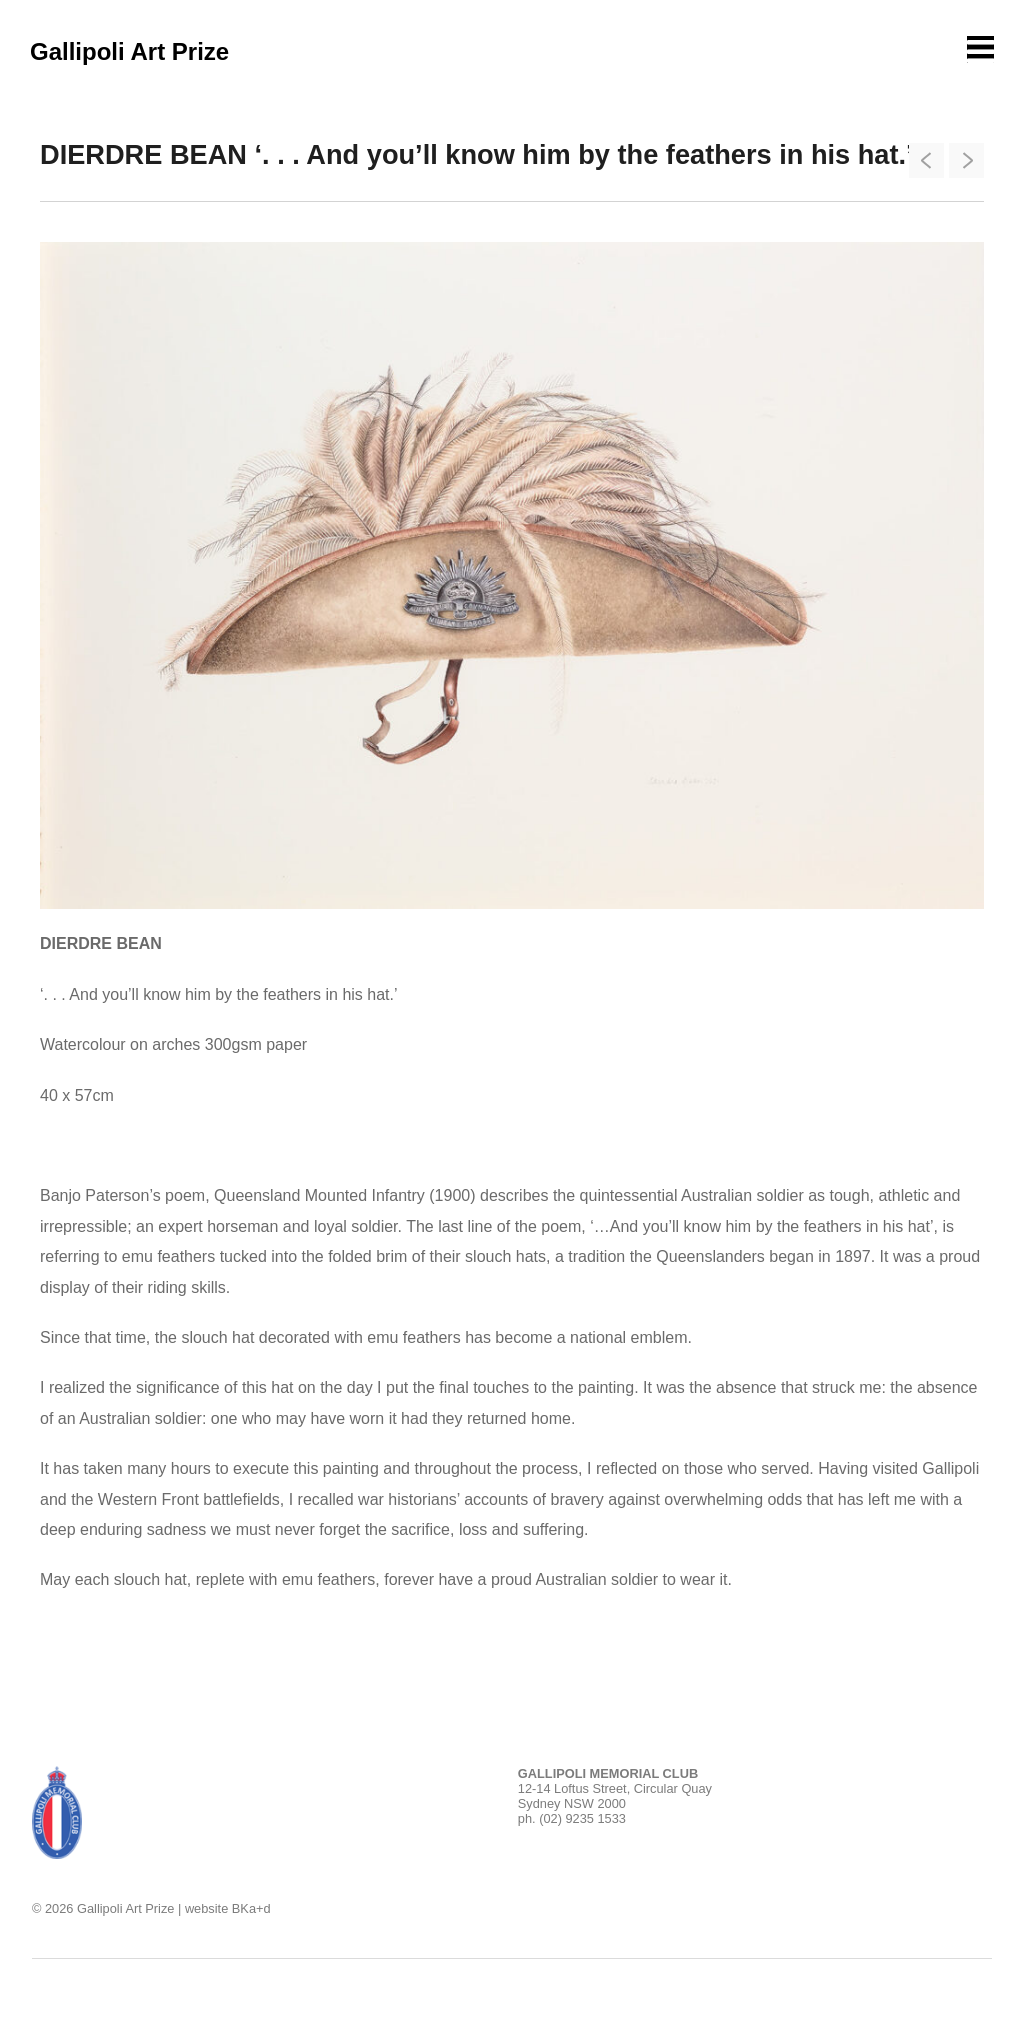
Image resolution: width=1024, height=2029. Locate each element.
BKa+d (251, 1908)
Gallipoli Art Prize (129, 51)
